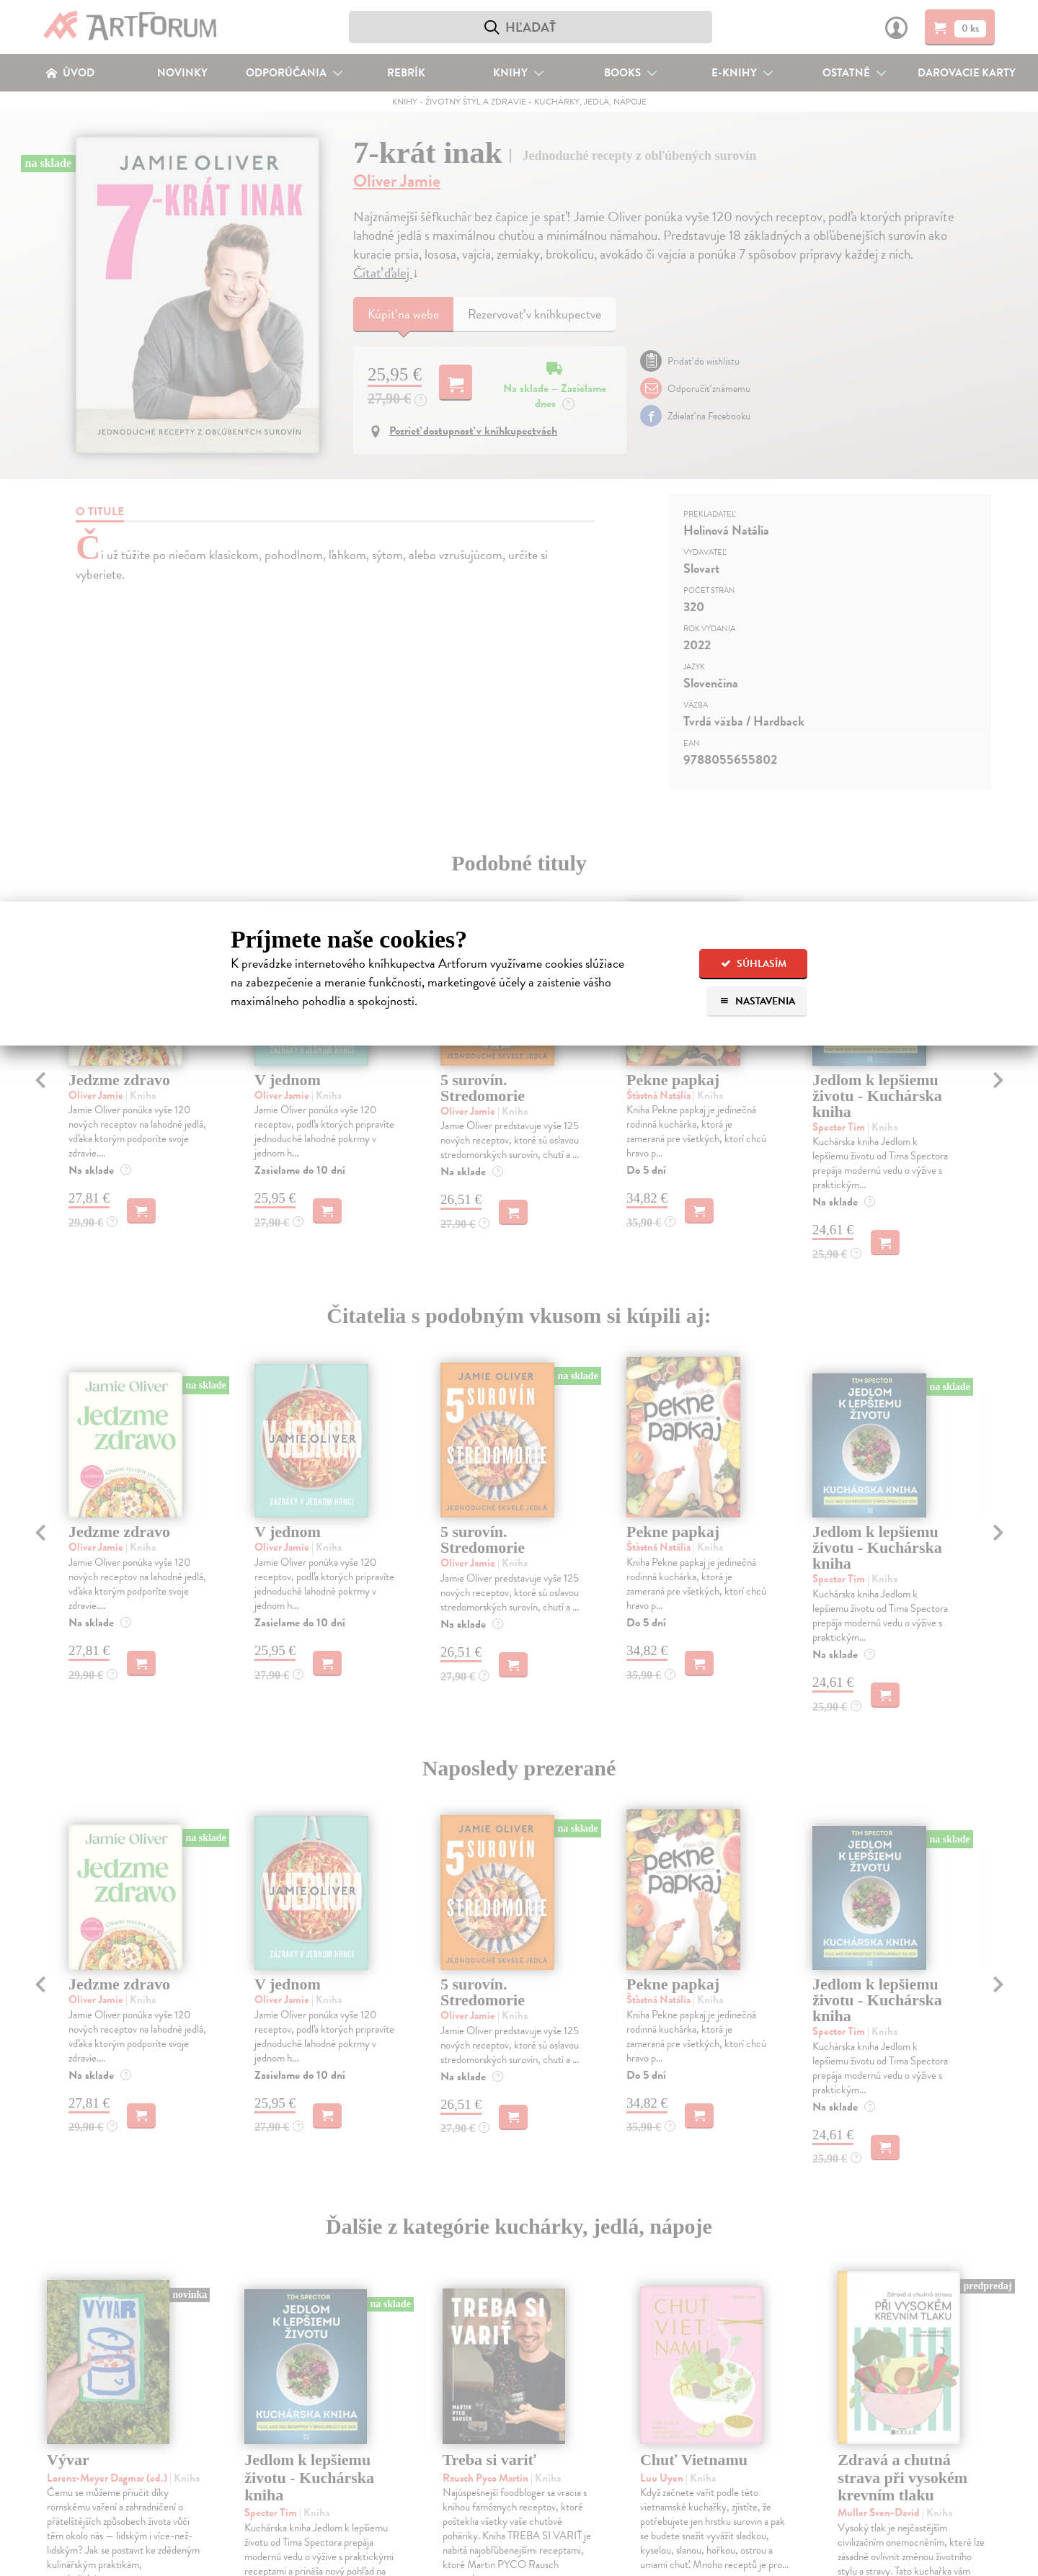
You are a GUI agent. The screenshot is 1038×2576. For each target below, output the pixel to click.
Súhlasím (753, 963)
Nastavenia (757, 1001)
